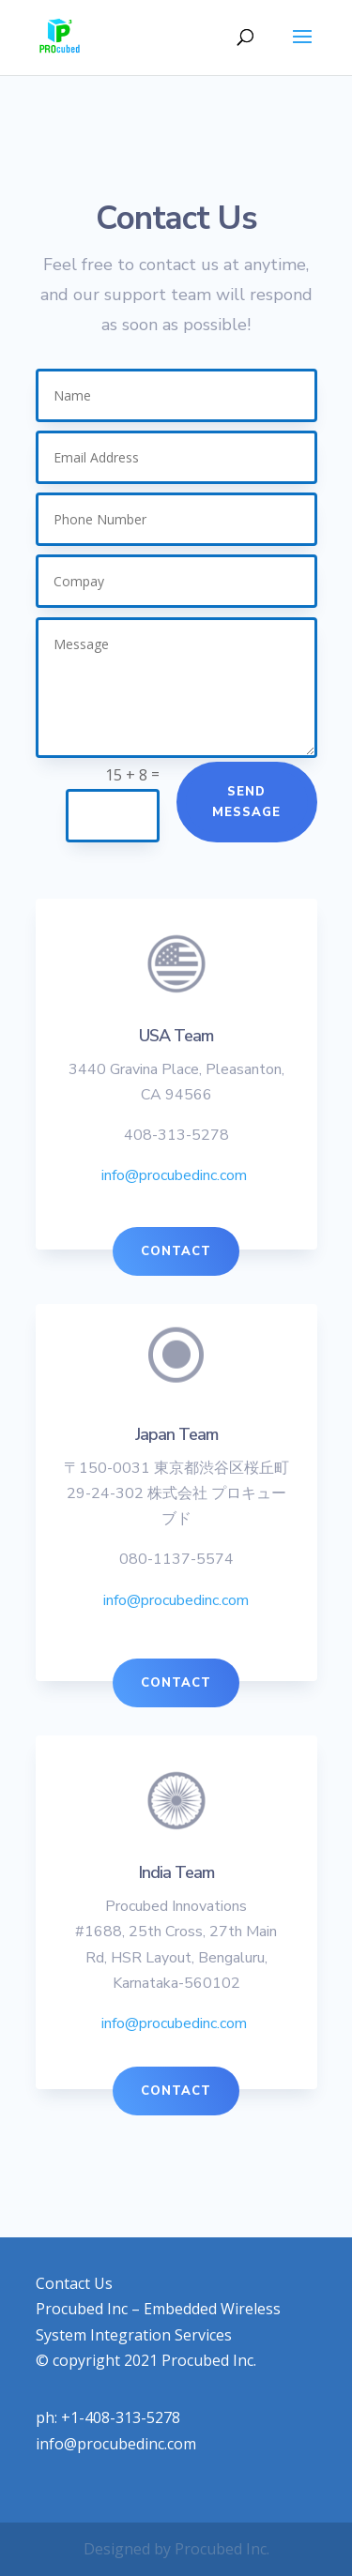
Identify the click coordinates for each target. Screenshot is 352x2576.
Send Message (246, 802)
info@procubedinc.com (174, 1175)
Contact (176, 1251)
